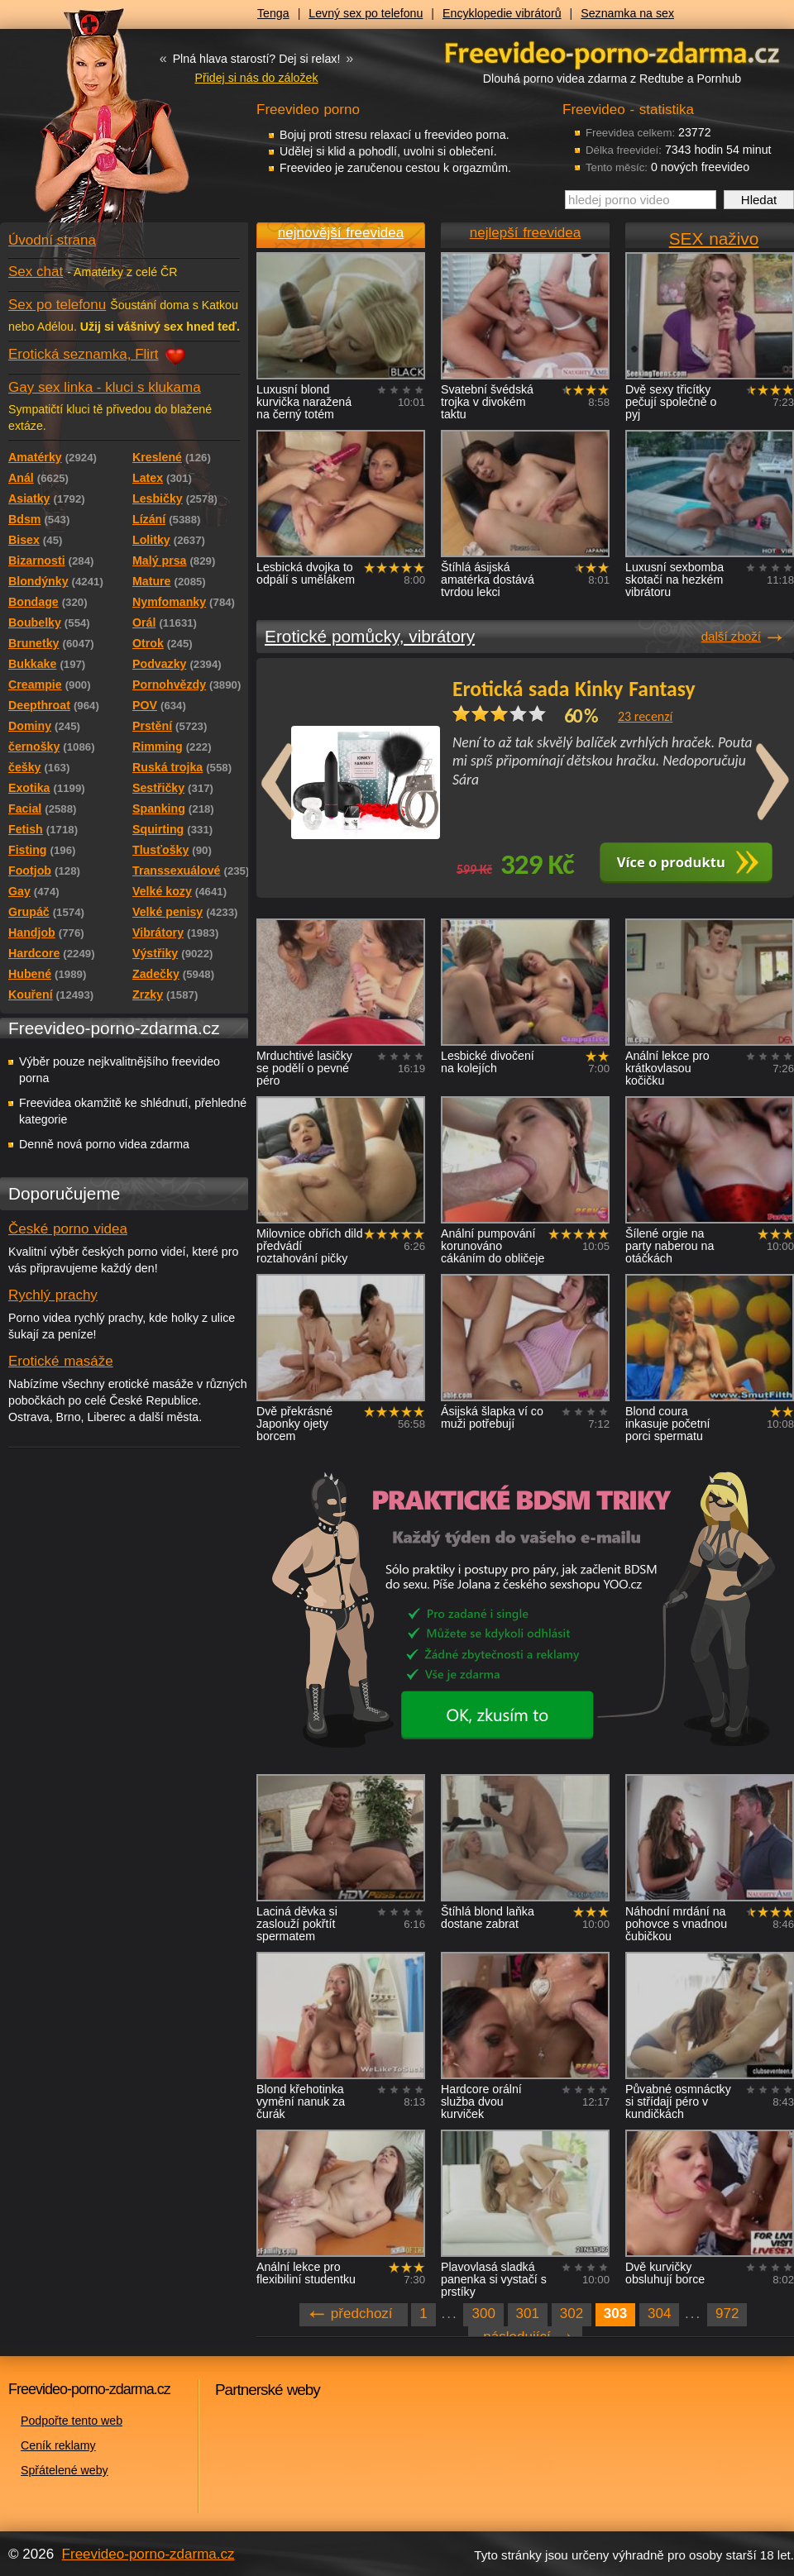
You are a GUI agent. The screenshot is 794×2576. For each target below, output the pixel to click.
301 (527, 2313)
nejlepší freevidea (525, 233)
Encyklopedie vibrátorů (502, 13)
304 (659, 2313)
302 (571, 2313)
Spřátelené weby (64, 2470)
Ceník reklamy (58, 2445)
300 (483, 2313)
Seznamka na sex (627, 13)
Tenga (273, 13)
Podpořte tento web (71, 2420)
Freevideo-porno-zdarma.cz (148, 2554)
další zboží (731, 636)
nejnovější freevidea (341, 233)
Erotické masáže (60, 1361)
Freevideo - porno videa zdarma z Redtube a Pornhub (91, 124)
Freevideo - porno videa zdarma (612, 52)
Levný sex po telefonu (366, 13)
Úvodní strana (52, 240)
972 (727, 2313)
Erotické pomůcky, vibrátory (370, 636)
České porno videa (67, 1229)
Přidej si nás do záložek (256, 77)
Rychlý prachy (53, 1295)
